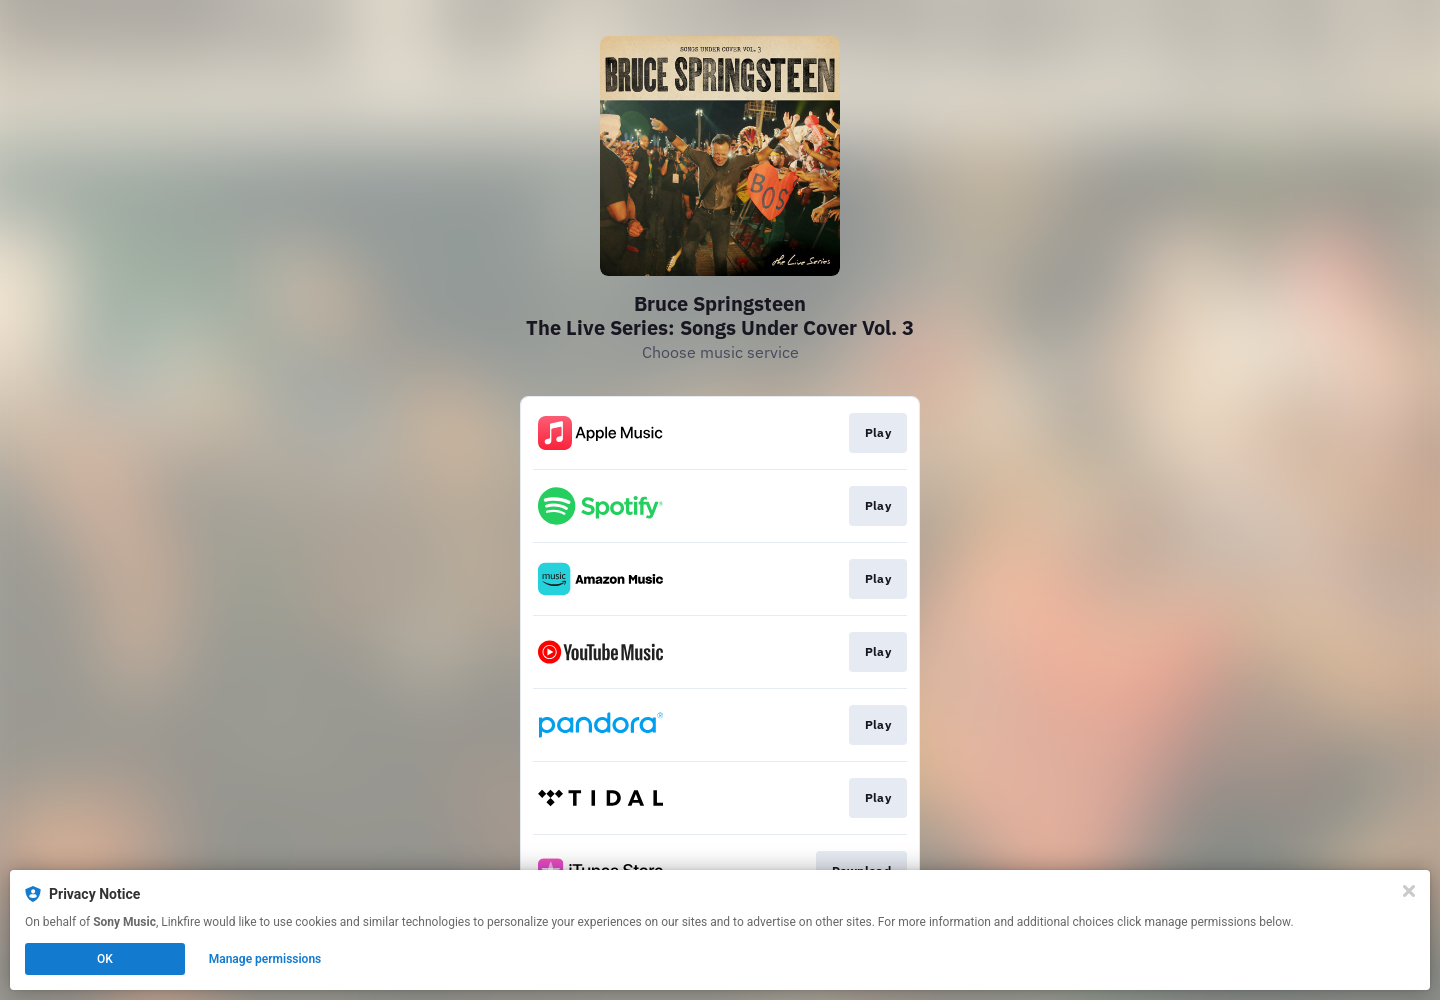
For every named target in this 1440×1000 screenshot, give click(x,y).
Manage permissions (265, 959)
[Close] (1409, 891)
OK (105, 959)
